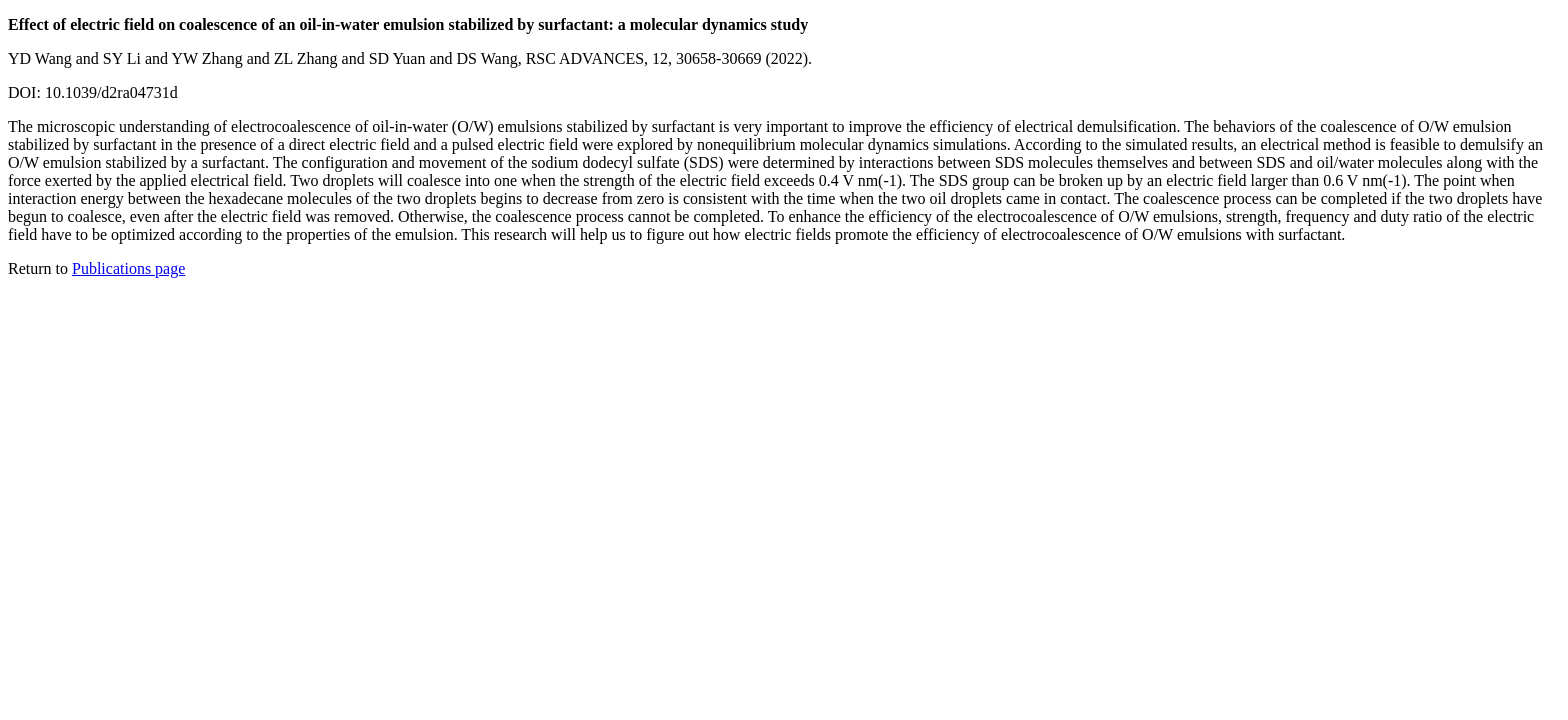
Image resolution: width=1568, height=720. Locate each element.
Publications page (128, 268)
